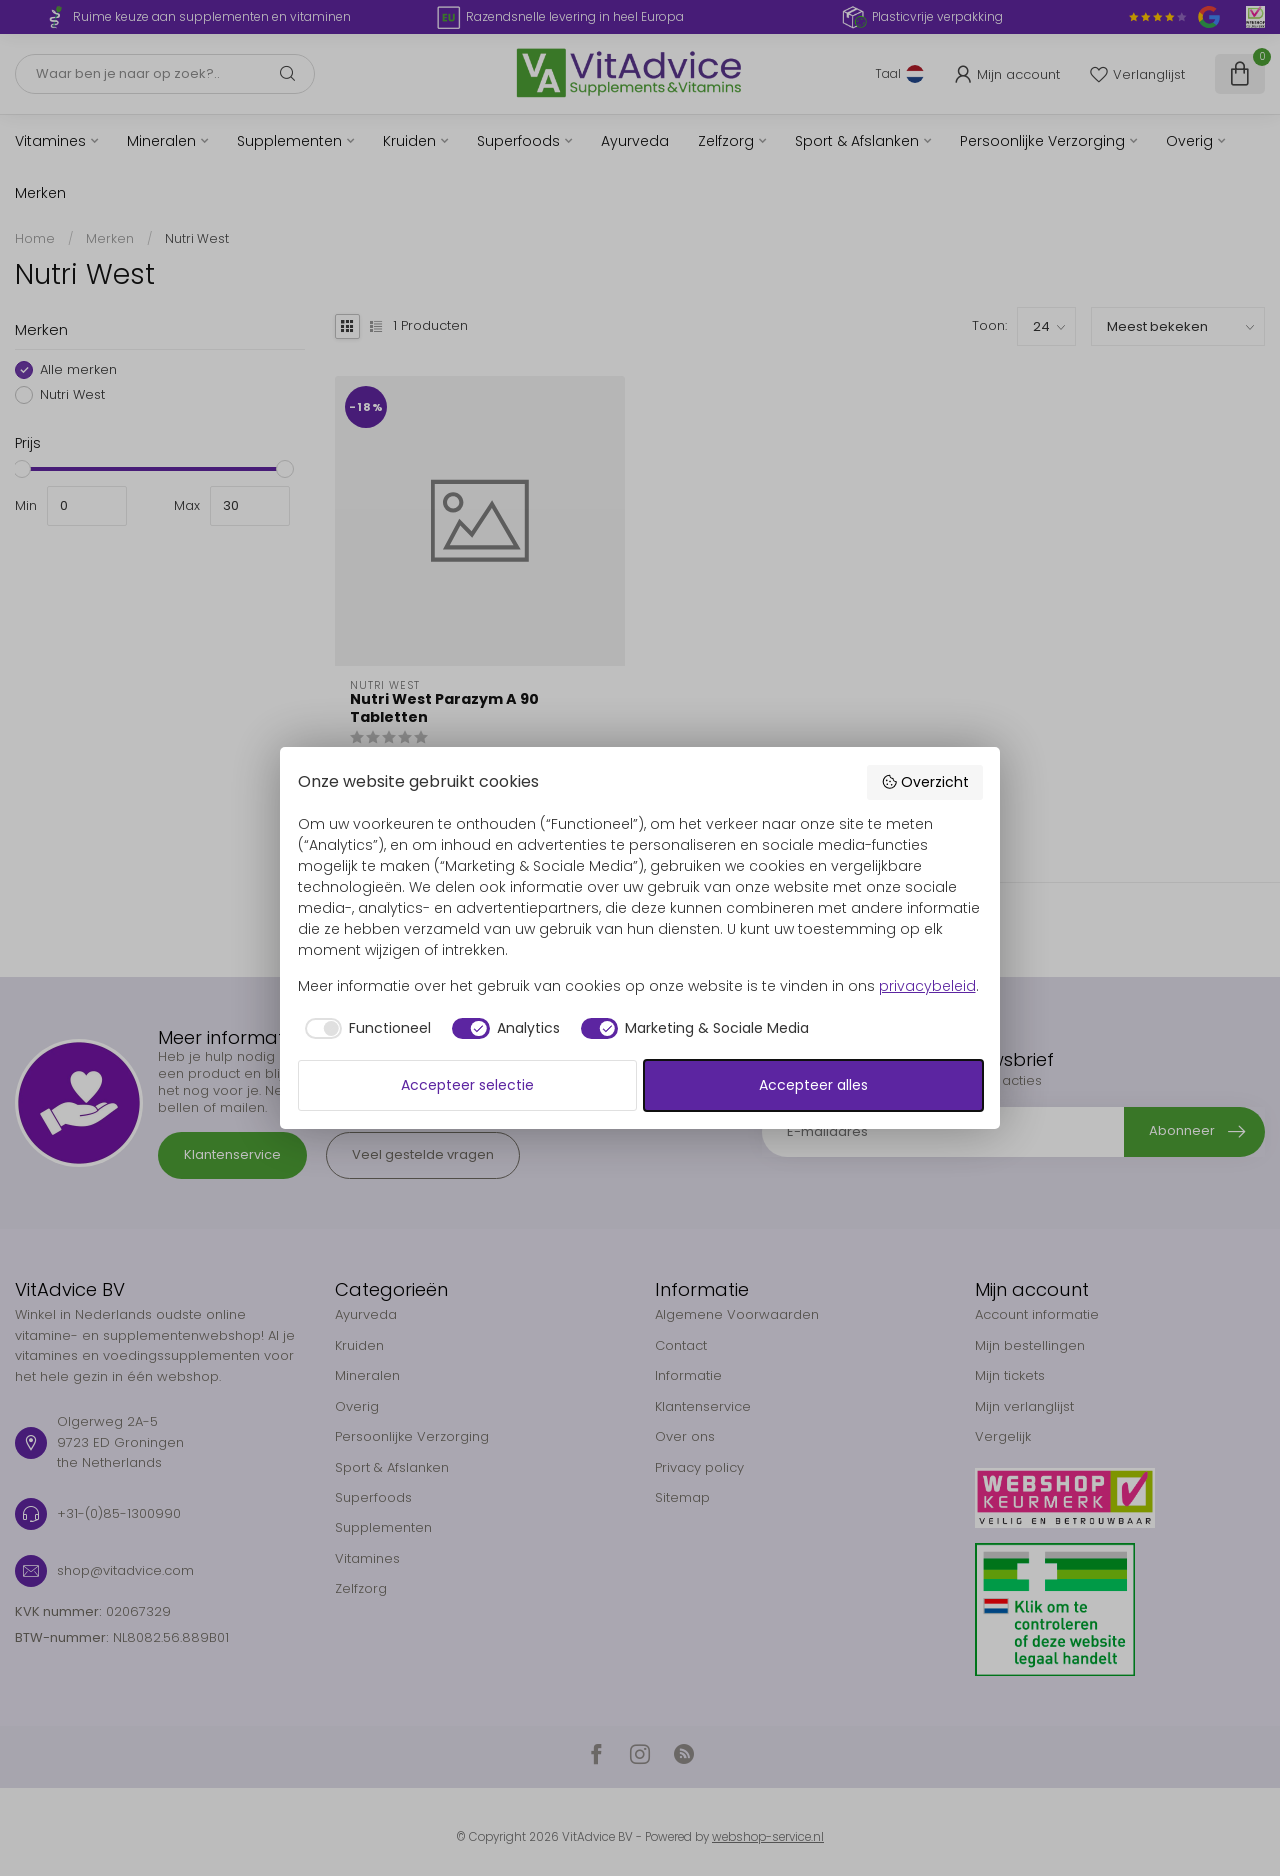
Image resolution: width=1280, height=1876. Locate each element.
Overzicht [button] (925, 782)
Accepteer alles (813, 1085)
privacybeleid (927, 986)
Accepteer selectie (467, 1085)
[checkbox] (365, 1029)
